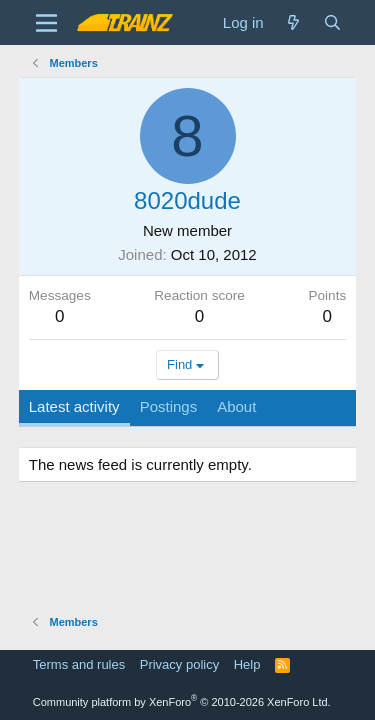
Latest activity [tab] (74, 406)
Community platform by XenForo (182, 702)
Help (247, 664)
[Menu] (46, 23)
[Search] (332, 22)
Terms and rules (79, 664)
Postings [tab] (169, 406)
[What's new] (293, 22)
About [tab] (236, 406)
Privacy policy (179, 664)
